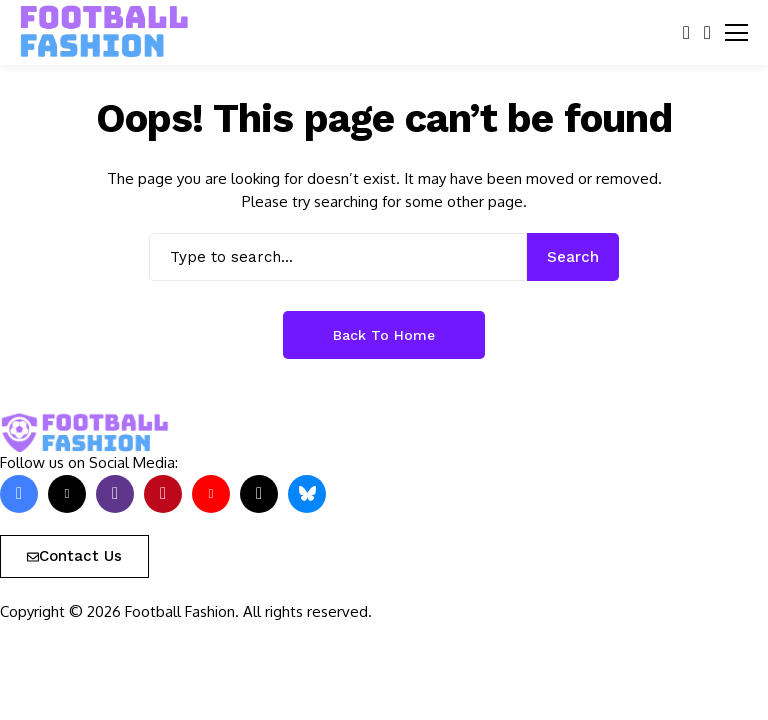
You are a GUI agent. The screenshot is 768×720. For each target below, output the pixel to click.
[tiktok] (259, 494)
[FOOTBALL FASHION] (105, 32)
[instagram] (115, 494)
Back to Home (384, 335)
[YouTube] (211, 494)
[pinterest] (163, 494)
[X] (67, 494)
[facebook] (19, 494)
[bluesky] (307, 494)
